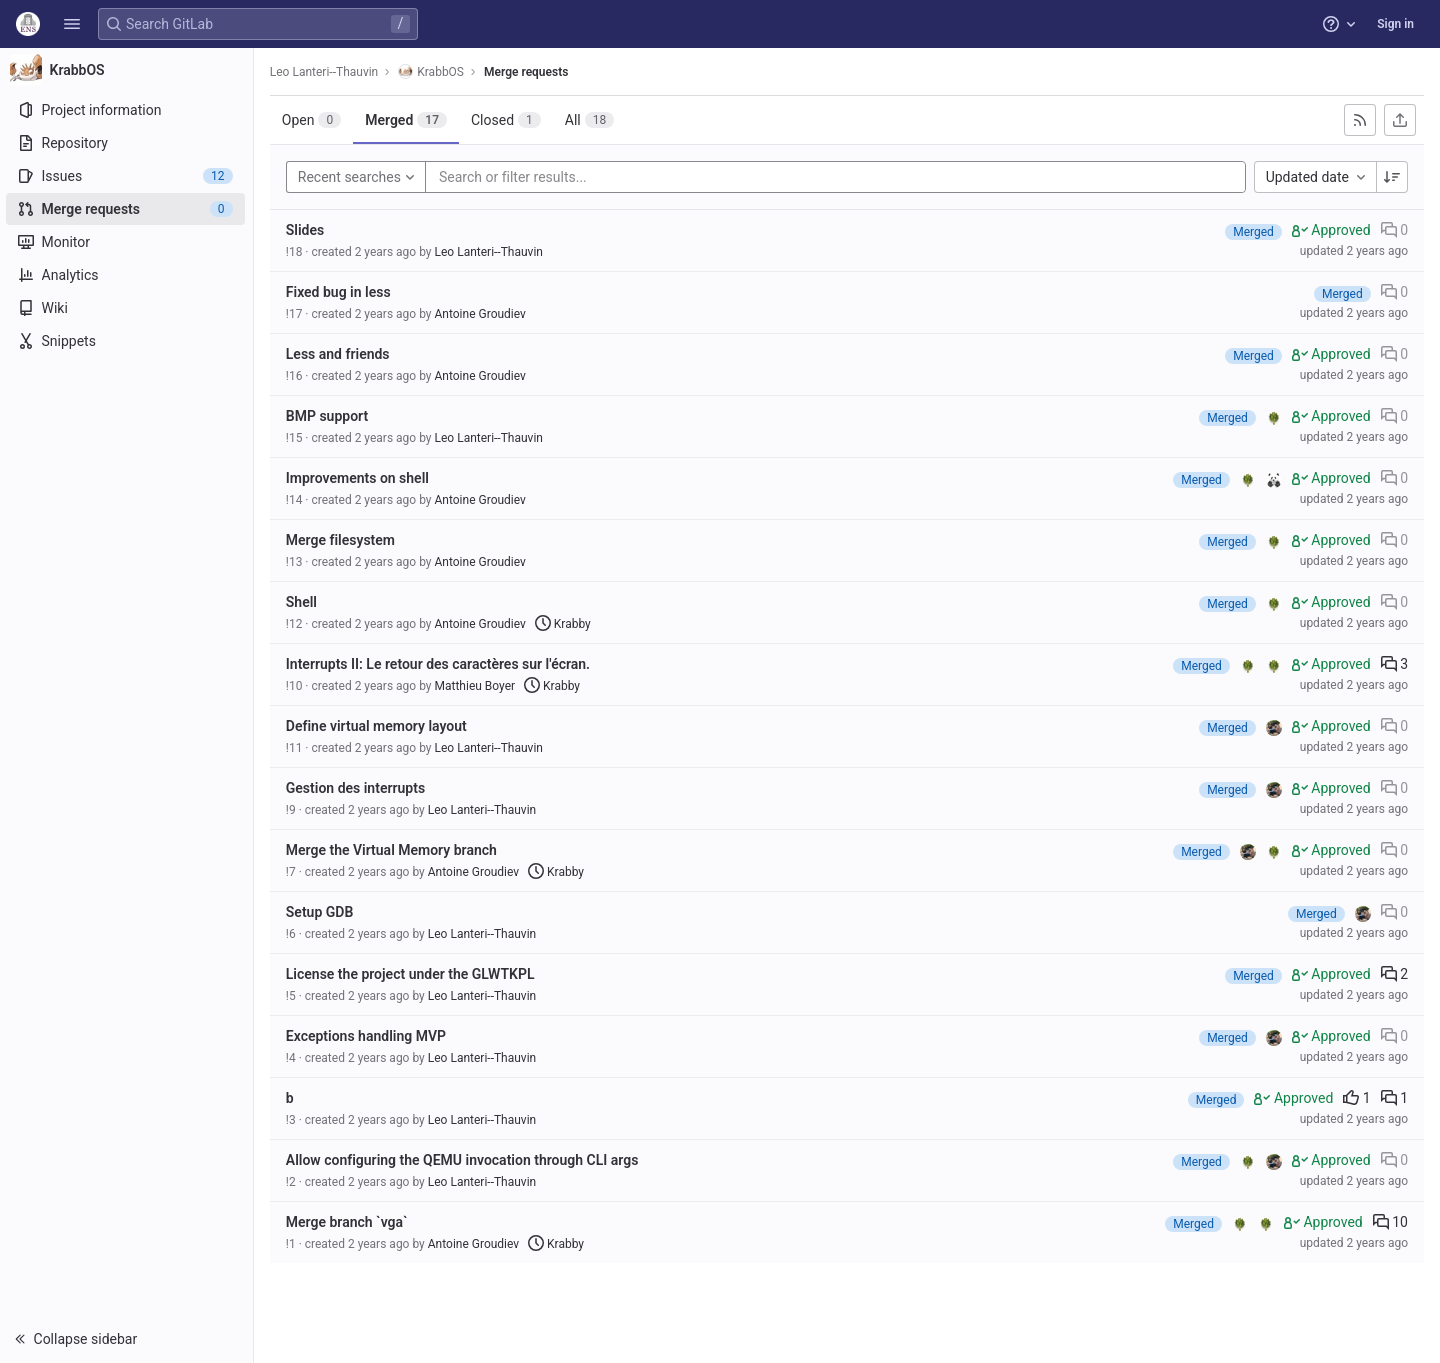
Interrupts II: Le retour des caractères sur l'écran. (440, 664)
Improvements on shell (359, 478)
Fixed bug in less (340, 292)
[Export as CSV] (1400, 120)
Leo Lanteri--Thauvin (326, 72)
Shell (303, 602)
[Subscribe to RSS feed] (1360, 120)
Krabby (565, 624)
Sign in (1395, 24)
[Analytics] (127, 275)
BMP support (329, 416)
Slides (307, 230)
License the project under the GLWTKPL (412, 974)
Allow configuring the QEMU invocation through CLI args (464, 1160)
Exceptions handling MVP (368, 1036)
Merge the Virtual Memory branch (393, 850)
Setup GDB (322, 912)
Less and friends (340, 354)
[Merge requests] (127, 209)
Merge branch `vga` (349, 1222)
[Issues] (127, 176)
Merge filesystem (342, 540)
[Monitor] (127, 242)
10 (1390, 1222)
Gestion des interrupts (357, 788)
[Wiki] (127, 308)
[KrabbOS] (128, 70)
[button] (72, 24)
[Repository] (127, 143)
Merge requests (528, 72)
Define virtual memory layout (378, 726)
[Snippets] (127, 341)
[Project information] (127, 110)
